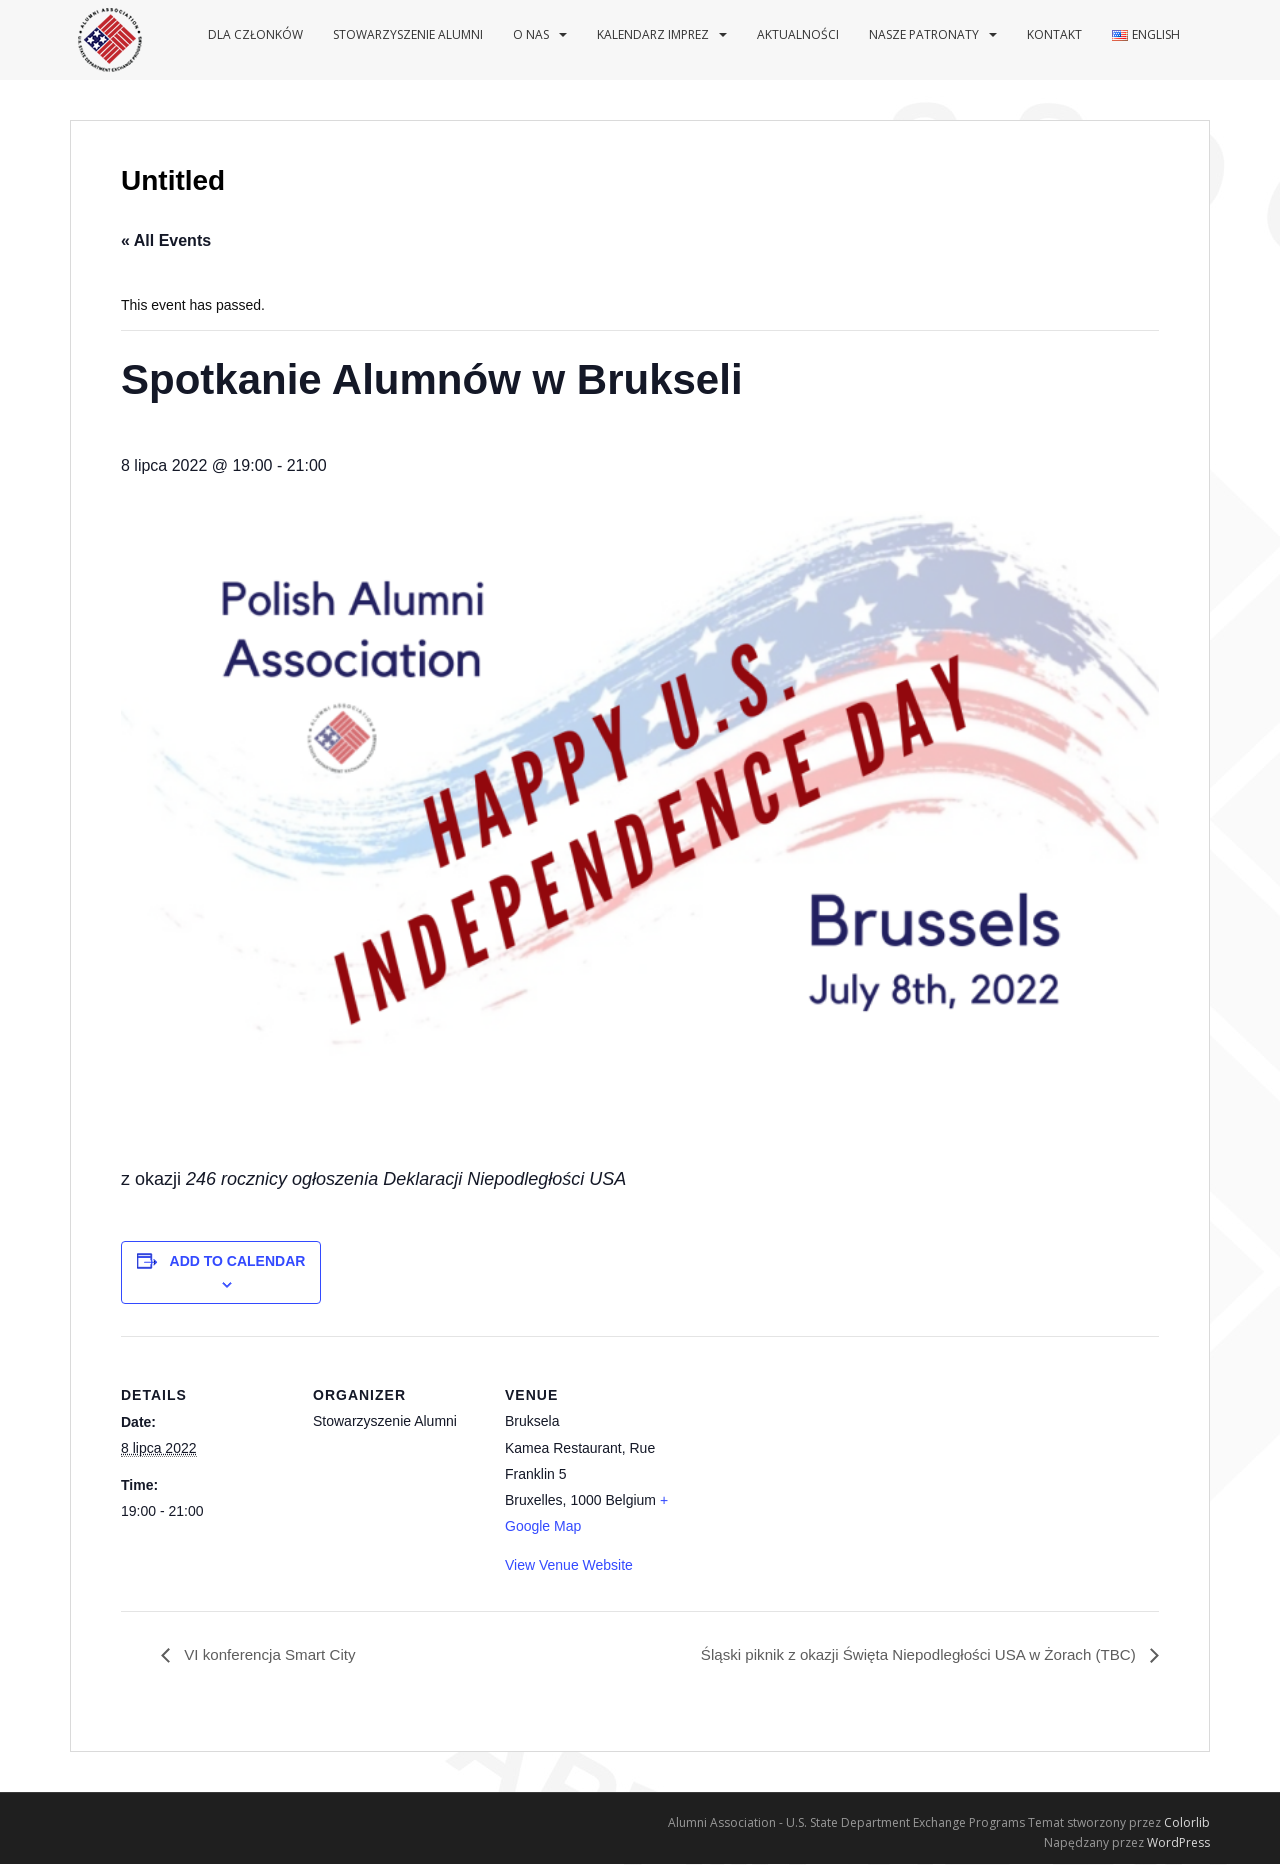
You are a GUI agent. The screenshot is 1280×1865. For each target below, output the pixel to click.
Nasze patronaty (924, 34)
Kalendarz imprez (653, 34)
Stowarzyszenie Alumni (408, 34)
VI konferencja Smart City (273, 1655)
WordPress (1178, 1843)
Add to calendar (238, 1261)
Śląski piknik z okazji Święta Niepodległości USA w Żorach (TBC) (907, 1655)
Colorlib (1187, 1823)
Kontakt (1054, 34)
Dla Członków (255, 34)
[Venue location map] (802, 1473)
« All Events (166, 240)
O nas (531, 34)
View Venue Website (569, 1565)
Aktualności (798, 34)
